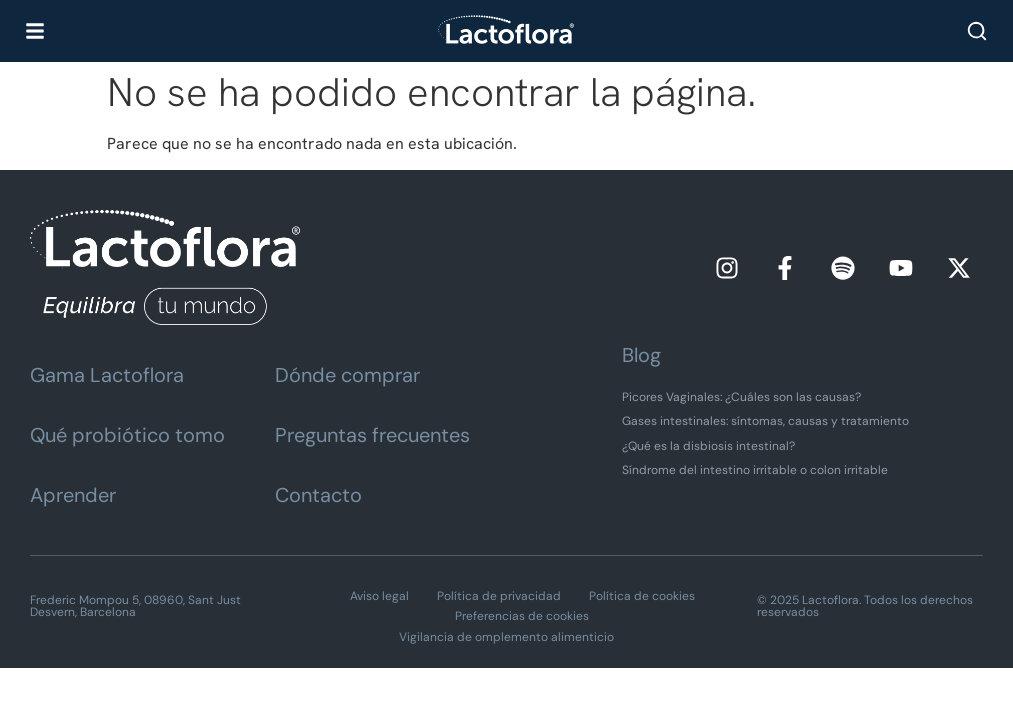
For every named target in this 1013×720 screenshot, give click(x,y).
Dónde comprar (347, 375)
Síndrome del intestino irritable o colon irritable (755, 470)
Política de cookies (642, 596)
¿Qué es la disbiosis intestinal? (708, 446)
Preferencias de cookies (522, 616)
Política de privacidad (499, 596)
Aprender (73, 495)
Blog (641, 355)
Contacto (318, 495)
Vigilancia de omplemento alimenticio (506, 637)
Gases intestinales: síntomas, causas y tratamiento (765, 421)
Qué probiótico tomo (127, 435)
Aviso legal (379, 596)
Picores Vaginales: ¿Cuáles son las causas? (741, 397)
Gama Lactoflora (107, 375)
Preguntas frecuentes (372, 435)
